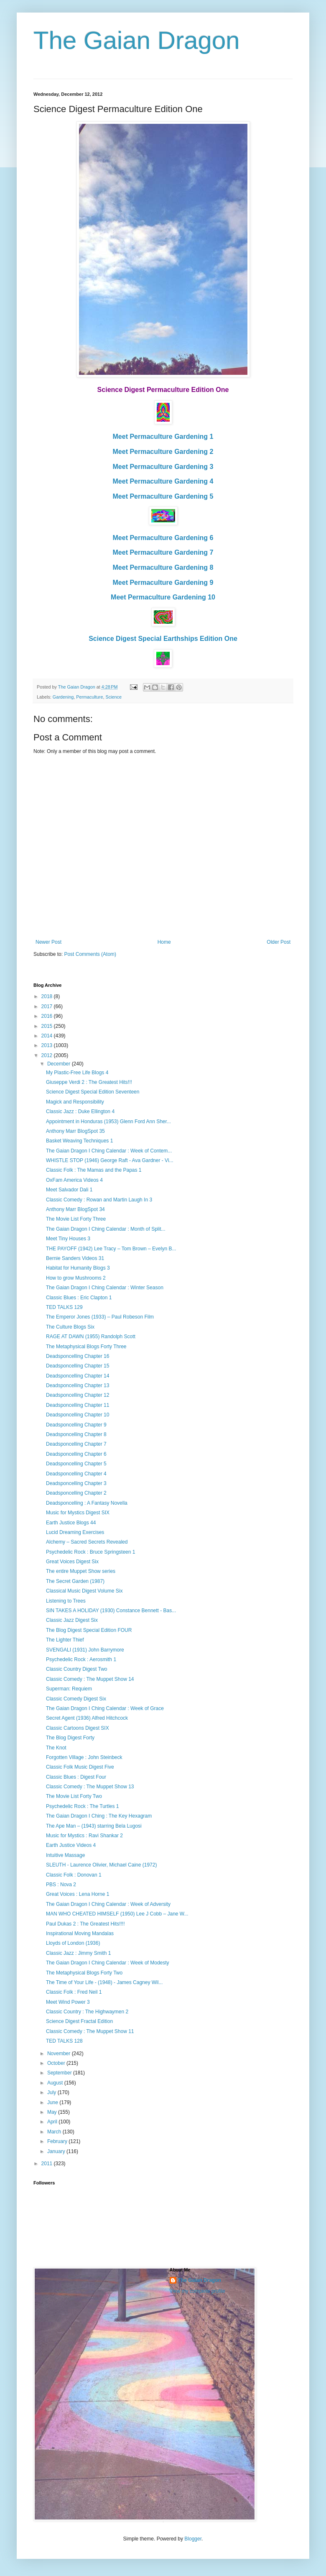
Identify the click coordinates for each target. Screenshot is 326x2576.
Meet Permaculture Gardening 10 (163, 597)
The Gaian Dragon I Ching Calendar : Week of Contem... (109, 1151)
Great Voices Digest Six (72, 1562)
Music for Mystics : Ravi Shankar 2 (84, 1836)
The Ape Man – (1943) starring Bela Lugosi (94, 1826)
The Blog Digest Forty (70, 1738)
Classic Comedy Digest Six (76, 1699)
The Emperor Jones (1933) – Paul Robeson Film (100, 1317)
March (55, 2132)
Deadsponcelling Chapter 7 (76, 1444)
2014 (47, 1036)
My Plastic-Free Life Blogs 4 (77, 1072)
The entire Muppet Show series (80, 1571)
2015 (47, 1026)
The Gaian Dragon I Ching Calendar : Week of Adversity (108, 1904)
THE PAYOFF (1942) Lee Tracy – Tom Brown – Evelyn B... (111, 1249)
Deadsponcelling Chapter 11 (77, 1405)
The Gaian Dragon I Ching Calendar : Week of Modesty (107, 1963)
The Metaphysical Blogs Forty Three (86, 1346)
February (58, 2141)
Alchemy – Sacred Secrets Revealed (86, 1542)
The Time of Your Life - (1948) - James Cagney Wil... (104, 1982)
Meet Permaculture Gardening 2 (163, 451)
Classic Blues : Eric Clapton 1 (79, 1298)
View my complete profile (197, 2291)
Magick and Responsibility (75, 1102)
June (53, 2102)
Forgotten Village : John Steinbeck (84, 1757)
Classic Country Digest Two (76, 1669)
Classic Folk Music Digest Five (80, 1767)
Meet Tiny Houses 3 (68, 1239)
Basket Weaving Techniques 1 (79, 1141)
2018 (47, 996)
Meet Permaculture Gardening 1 (163, 436)
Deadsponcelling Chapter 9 (76, 1425)
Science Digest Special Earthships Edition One (163, 638)
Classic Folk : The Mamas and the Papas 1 (94, 1170)
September (60, 2073)
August (55, 2083)
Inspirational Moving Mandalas (80, 1933)
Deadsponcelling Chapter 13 (77, 1385)
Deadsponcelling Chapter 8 (76, 1434)
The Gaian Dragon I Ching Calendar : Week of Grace (105, 1708)
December (59, 1064)
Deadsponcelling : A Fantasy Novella (86, 1503)
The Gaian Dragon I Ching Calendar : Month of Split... (106, 1229)
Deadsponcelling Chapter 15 (77, 1366)
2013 (47, 1045)
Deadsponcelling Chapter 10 (77, 1415)
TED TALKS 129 (64, 1307)
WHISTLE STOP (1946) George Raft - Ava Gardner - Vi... (109, 1160)
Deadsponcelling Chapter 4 (76, 1474)
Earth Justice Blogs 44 (71, 1523)
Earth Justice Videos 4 (71, 1845)
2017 (47, 1006)
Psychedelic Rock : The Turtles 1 (82, 1806)
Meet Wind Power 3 (68, 2002)
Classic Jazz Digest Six (72, 1620)
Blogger (192, 2539)
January (56, 2151)
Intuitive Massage (65, 1855)
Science (113, 696)
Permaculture (89, 696)
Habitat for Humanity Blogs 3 (78, 1268)
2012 (47, 1055)
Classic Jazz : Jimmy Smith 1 (78, 1953)
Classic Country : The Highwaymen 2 (87, 2012)
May (52, 2112)
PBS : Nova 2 (61, 1884)
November (59, 2053)
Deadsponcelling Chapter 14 (77, 1376)
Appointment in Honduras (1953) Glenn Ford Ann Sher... (108, 1121)
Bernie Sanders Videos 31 (75, 1258)
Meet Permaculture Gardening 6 (163, 537)
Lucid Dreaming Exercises (75, 1532)
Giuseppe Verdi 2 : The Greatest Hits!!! (89, 1082)
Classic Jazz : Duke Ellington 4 (80, 1111)
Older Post (278, 942)
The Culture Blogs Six (70, 1327)
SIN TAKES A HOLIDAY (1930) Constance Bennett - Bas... (111, 1610)
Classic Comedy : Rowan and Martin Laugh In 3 (99, 1200)
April (53, 2122)
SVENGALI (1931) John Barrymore (85, 1650)
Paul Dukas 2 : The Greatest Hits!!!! (85, 1924)
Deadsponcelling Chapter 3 (76, 1483)
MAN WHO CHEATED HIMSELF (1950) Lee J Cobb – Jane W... (117, 1914)
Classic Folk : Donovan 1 (74, 1875)
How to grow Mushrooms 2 (76, 1278)
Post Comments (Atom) (90, 954)
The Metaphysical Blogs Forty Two (84, 1973)
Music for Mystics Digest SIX (78, 1513)
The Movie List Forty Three (76, 1219)
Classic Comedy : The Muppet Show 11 (90, 2031)
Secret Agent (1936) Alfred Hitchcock (87, 1718)
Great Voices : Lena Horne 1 (77, 1894)
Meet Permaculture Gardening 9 (163, 582)
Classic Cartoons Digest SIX (77, 1728)
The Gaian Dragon (136, 40)
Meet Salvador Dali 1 (69, 1190)
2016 (47, 1016)
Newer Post (48, 942)
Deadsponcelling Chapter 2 (76, 1493)
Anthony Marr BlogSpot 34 (75, 1209)
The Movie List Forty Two (74, 1796)
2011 (47, 2163)
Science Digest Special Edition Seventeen (92, 1092)
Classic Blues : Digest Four (76, 1777)
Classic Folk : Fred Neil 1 (74, 1992)
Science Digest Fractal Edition (79, 2021)
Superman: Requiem (69, 1689)
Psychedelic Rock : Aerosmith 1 (81, 1659)
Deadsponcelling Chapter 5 (76, 1464)
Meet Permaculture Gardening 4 (163, 481)
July (52, 2092)
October (56, 2063)
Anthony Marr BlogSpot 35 (75, 1131)
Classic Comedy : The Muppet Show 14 (90, 1679)
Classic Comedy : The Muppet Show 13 (90, 1787)
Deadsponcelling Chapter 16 (77, 1356)
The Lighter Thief (65, 1640)
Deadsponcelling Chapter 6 (76, 1454)
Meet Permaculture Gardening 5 (163, 496)
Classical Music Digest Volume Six (84, 1591)
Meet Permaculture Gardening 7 (163, 552)
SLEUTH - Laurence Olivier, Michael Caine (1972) (101, 1865)
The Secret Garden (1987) (75, 1581)
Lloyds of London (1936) (73, 1943)
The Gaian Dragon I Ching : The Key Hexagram (99, 1816)
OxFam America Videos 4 (74, 1180)
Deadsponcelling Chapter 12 (77, 1395)
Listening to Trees (66, 1601)
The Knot (56, 1748)
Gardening (63, 696)
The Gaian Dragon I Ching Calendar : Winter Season (104, 1288)
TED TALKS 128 (64, 2041)
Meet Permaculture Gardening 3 (163, 466)
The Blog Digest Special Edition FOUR (89, 1630)
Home (164, 942)
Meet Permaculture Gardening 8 (163, 567)
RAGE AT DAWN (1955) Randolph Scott (90, 1336)
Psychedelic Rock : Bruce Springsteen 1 (90, 1552)
